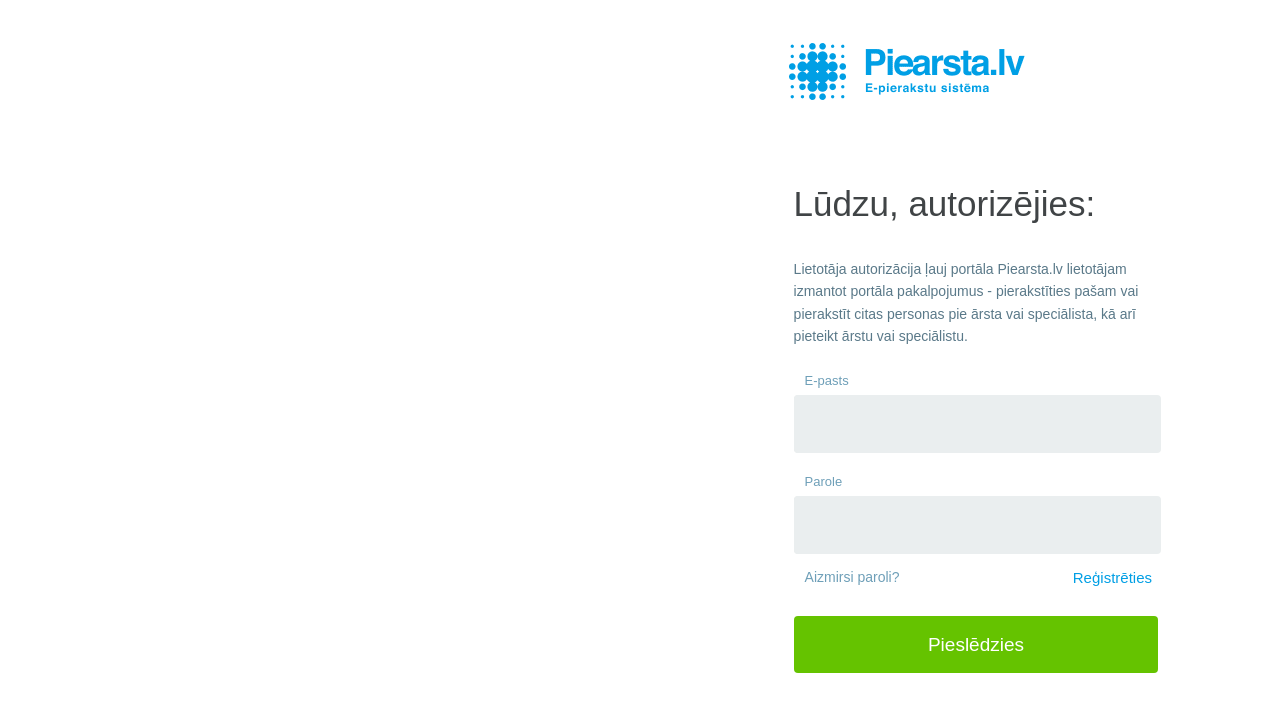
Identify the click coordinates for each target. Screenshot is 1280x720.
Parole (824, 481)
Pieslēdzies (976, 644)
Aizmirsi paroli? (852, 577)
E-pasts (827, 380)
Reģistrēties (1112, 577)
